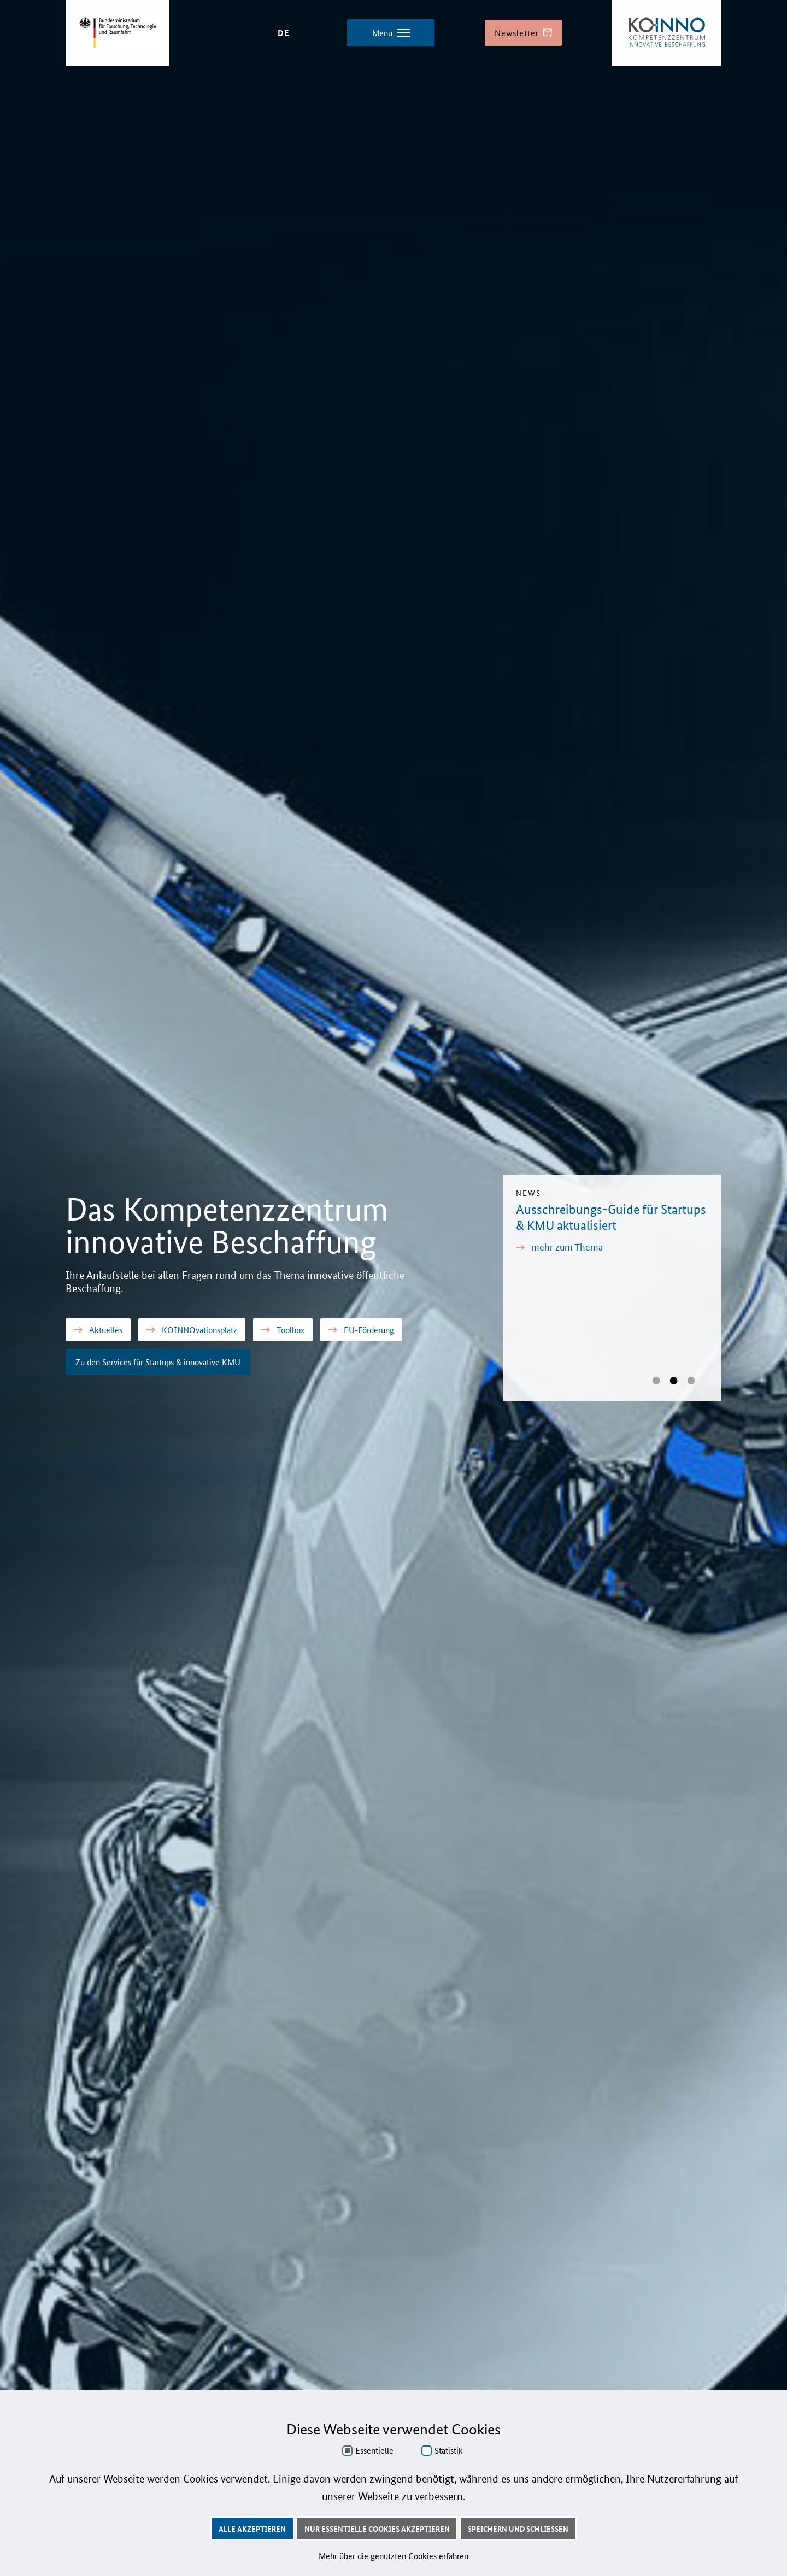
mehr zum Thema (559, 1245)
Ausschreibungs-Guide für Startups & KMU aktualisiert (611, 1217)
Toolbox (282, 1329)
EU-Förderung (361, 1329)
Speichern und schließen (518, 2528)
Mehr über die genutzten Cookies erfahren (393, 2555)
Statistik (448, 2450)
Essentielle (374, 2450)
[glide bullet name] (656, 1381)
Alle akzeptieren (252, 2528)
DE (284, 33)
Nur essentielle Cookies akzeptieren (377, 2528)
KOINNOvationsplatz (191, 1329)
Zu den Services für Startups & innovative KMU (157, 1361)
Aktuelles (98, 1329)
